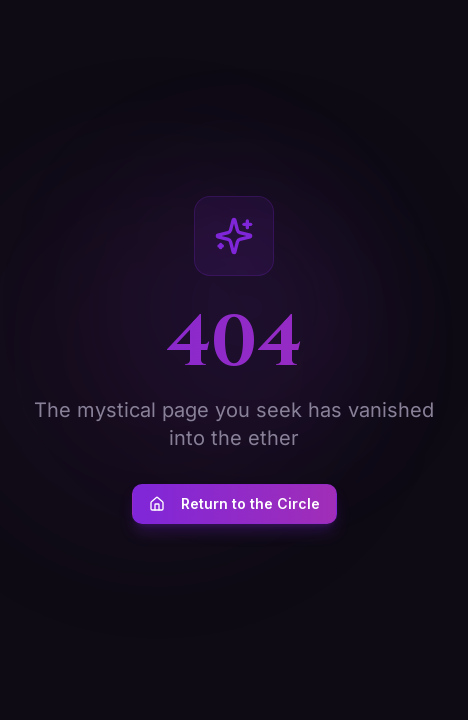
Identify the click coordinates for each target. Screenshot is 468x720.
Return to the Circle (234, 503)
